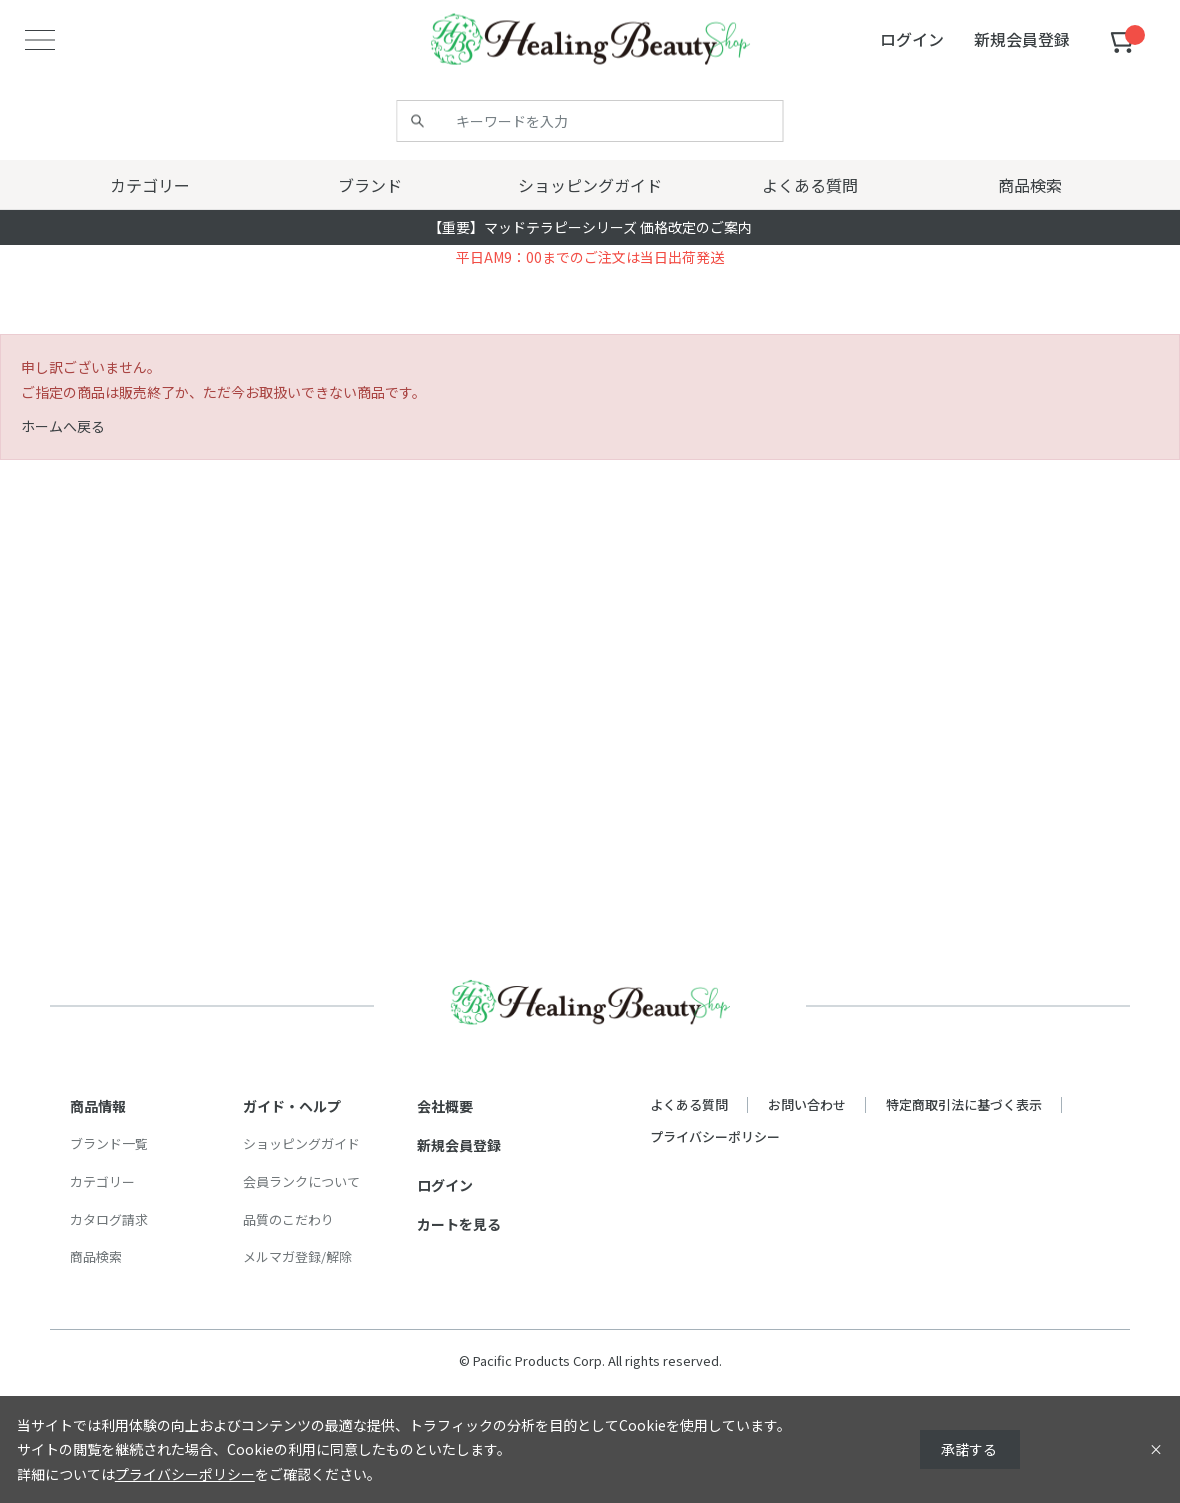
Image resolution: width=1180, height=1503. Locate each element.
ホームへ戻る (63, 426)
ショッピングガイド (301, 1143)
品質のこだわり (288, 1219)
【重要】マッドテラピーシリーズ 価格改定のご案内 (590, 227)
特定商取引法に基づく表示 (964, 1104)
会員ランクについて (301, 1181)
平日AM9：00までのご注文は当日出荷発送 (590, 257)
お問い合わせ (807, 1104)
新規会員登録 (459, 1145)
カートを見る (459, 1224)
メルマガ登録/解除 (297, 1256)
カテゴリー (102, 1181)
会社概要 (445, 1106)
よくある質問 (689, 1104)
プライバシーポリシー (715, 1136)
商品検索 (96, 1256)
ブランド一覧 (109, 1143)
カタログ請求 (109, 1219)
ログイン (445, 1185)
